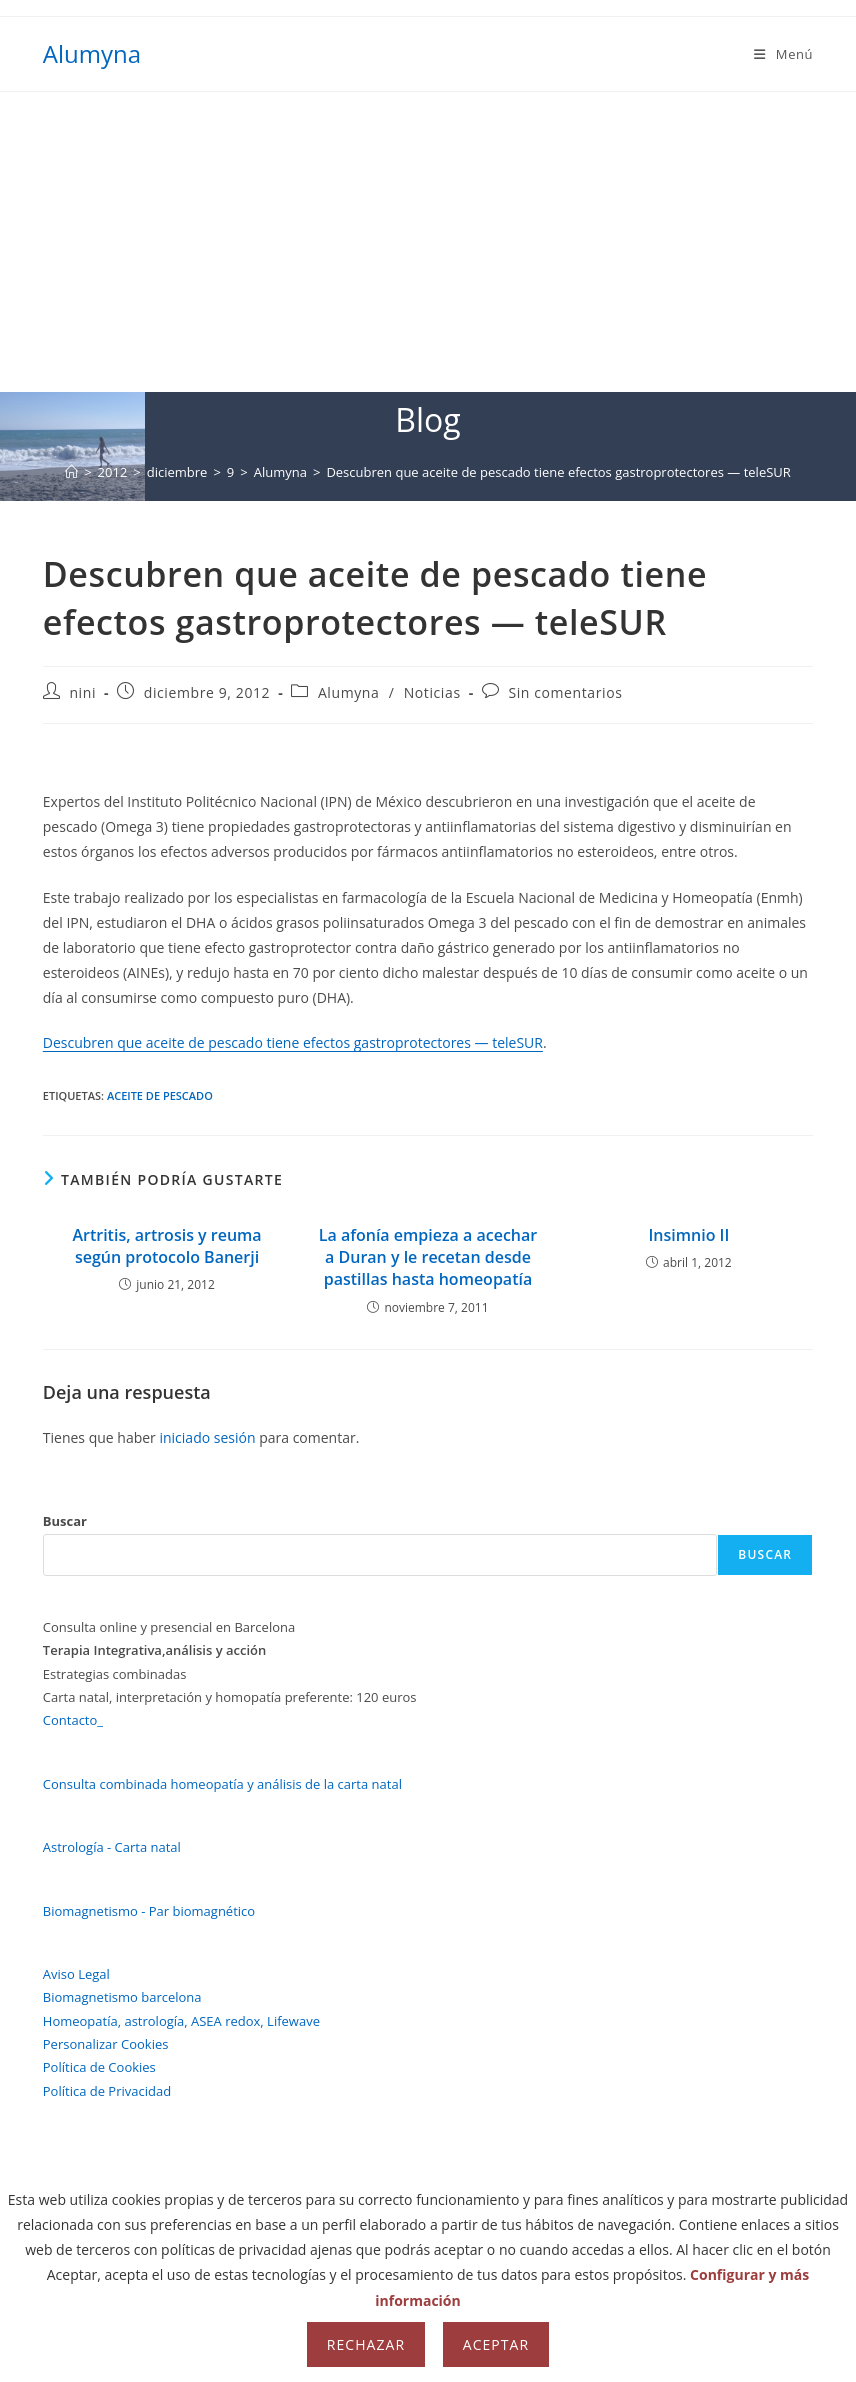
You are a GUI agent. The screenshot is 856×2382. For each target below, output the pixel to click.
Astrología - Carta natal (112, 1847)
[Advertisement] (428, 242)
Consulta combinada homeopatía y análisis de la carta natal (222, 1784)
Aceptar (496, 2344)
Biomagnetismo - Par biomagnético (149, 1911)
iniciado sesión (207, 1437)
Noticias (432, 692)
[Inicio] (71, 472)
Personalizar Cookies (106, 2044)
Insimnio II (688, 1235)
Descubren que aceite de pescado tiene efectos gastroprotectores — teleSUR (558, 472)
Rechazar (366, 2344)
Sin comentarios (565, 692)
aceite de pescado (160, 1095)
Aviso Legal (76, 1974)
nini (82, 692)
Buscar (65, 1521)
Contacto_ (73, 1720)
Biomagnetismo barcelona (122, 1997)
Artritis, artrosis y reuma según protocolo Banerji (166, 1246)
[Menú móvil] (783, 54)
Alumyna (92, 53)
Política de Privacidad (107, 2091)
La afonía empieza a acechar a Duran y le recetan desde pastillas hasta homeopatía (428, 1257)
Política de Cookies (99, 2067)
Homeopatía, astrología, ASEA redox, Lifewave (181, 2021)
